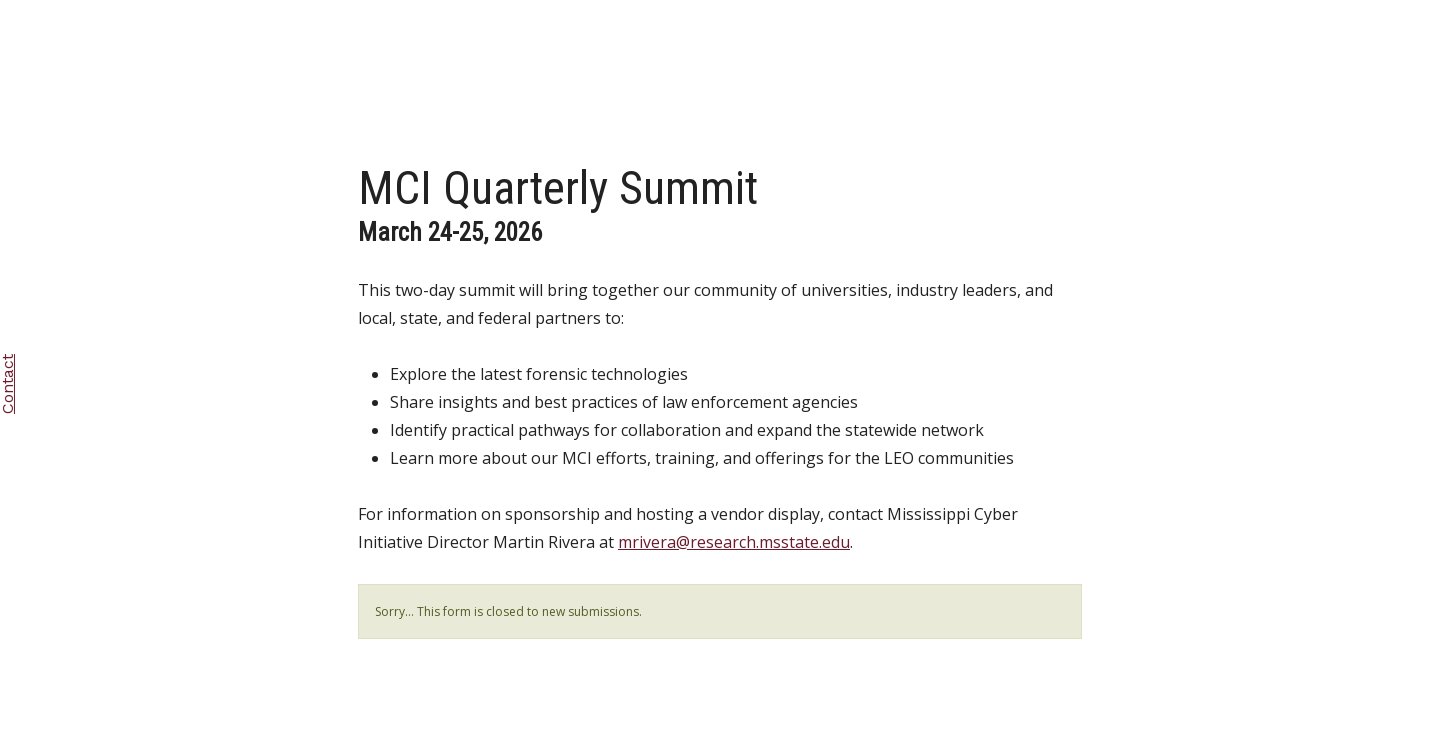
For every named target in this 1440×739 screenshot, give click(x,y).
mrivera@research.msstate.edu (734, 542)
